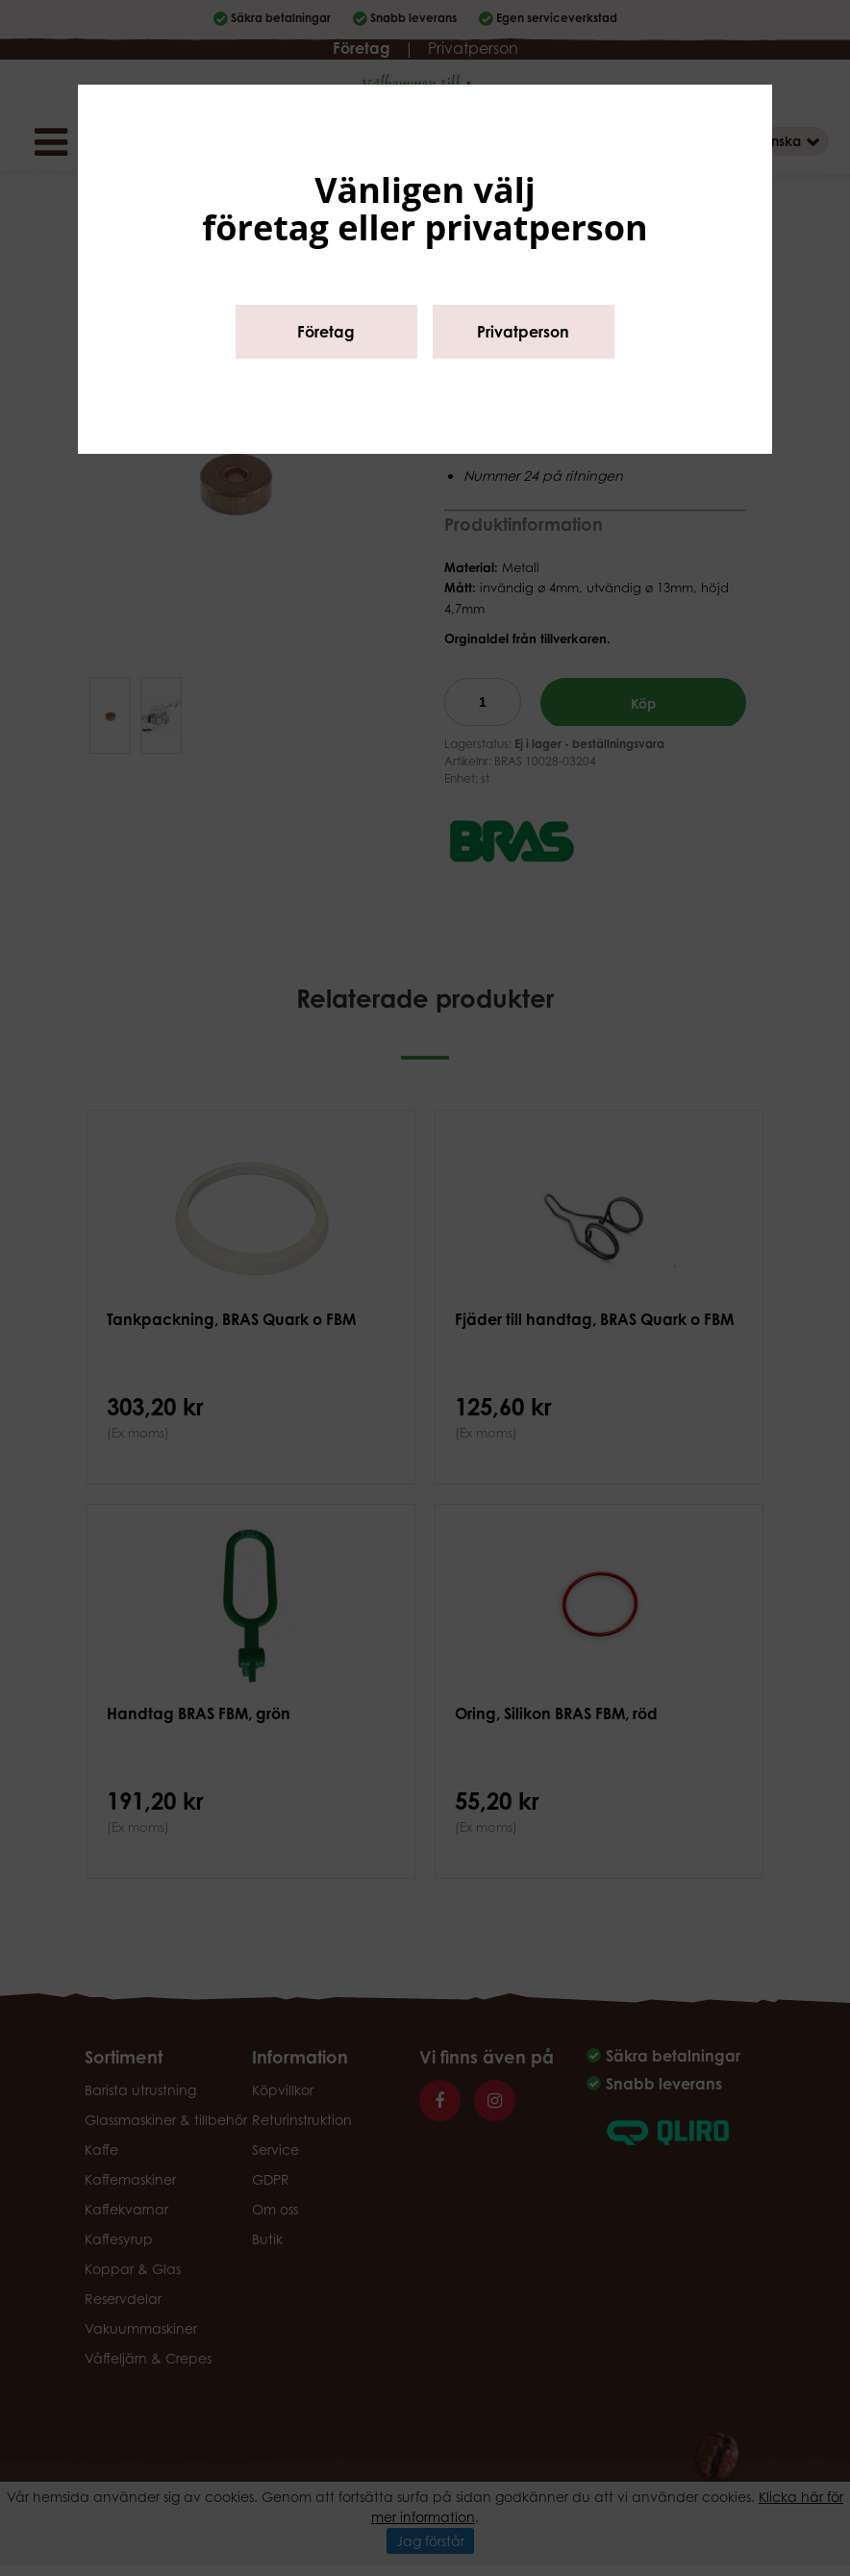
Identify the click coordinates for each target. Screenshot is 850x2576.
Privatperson (523, 331)
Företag (326, 331)
